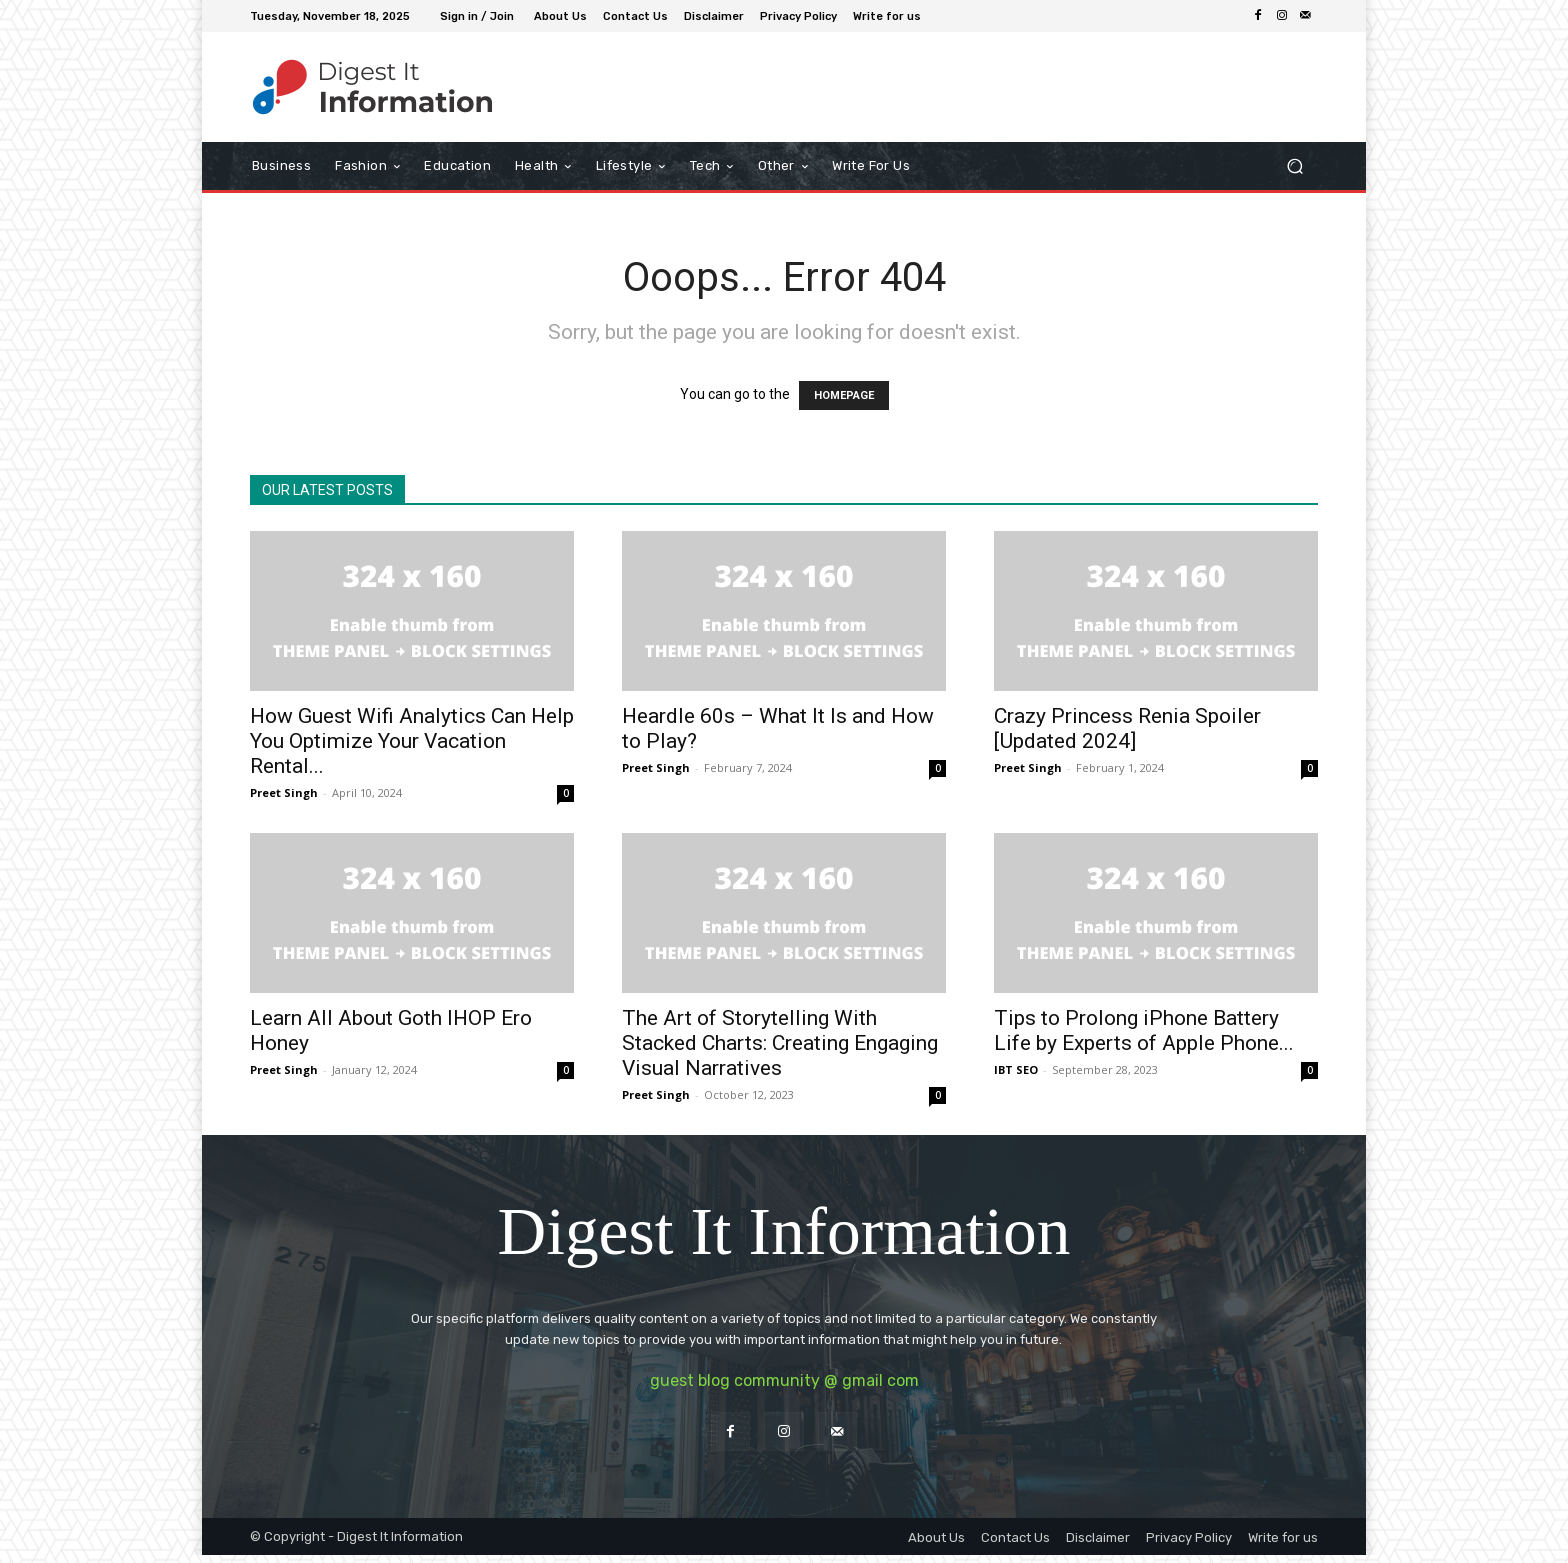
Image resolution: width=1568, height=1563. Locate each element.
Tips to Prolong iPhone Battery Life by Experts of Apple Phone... (1144, 1030)
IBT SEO (1016, 1069)
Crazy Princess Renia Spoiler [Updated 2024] (1127, 728)
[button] (1294, 166)
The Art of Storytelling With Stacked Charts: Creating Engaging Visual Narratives (780, 1043)
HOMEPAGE (844, 395)
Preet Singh (284, 792)
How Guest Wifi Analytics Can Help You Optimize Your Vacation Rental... (412, 741)
